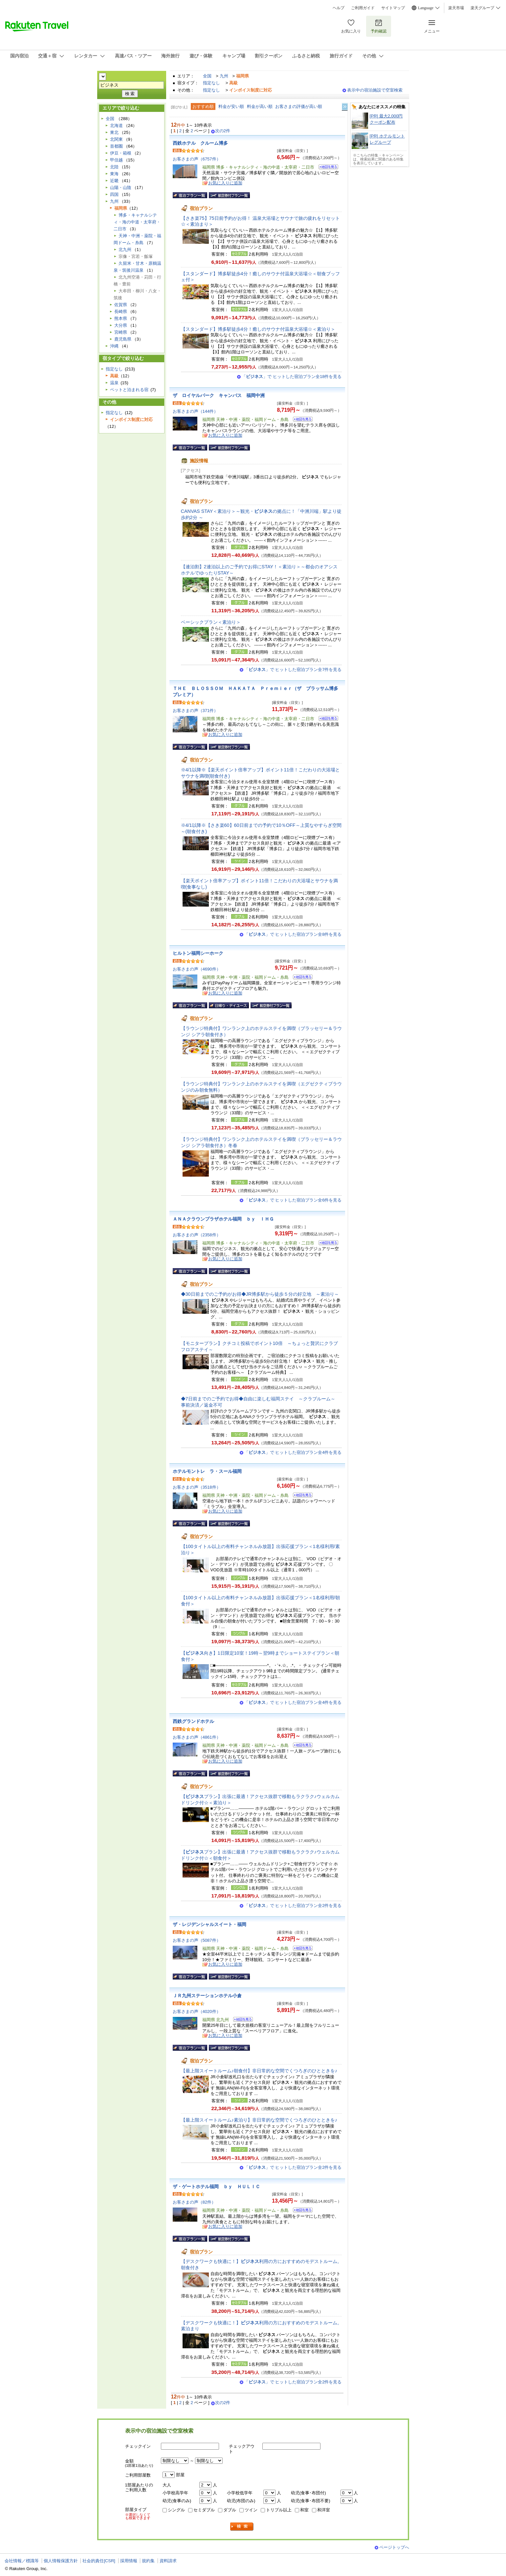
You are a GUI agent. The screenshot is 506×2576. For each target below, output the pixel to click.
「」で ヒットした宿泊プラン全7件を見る (293, 669)
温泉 (114, 382)
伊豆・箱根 (120, 153)
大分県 (120, 325)
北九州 (125, 249)
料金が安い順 (231, 106)
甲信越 (116, 159)
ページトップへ (394, 2547)
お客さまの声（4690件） (197, 969)
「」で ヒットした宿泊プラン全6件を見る (293, 1200)
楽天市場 (456, 8)
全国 (207, 75)
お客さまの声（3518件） (197, 1487)
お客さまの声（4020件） (197, 2011)
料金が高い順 (260, 106)
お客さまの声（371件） (195, 710)
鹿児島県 (122, 339)
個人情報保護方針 (61, 2560)
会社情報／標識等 (22, 2560)
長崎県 (120, 311)
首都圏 (116, 146)
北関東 (116, 139)
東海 (114, 173)
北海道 (116, 125)
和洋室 (323, 2509)
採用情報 (128, 2560)
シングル (176, 2509)
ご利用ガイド (363, 8)
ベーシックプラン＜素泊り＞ (211, 622)
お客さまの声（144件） (195, 411)
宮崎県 (120, 332)
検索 (242, 2527)
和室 (304, 2509)
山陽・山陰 (120, 187)
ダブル (229, 2509)
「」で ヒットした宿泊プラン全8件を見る (293, 934)
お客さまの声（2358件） (197, 1234)
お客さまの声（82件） (194, 2202)
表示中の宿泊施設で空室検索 (375, 90)
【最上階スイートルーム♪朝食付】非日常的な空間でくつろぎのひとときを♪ (259, 2070)
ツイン (251, 2509)
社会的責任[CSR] (98, 2560)
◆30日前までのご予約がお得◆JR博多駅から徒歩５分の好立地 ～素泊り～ (260, 1294)
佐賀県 (120, 304)
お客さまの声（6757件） (197, 159)
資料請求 (168, 2560)
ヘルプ (338, 8)
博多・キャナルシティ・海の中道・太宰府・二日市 (137, 222)
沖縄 (114, 346)
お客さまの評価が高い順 (298, 106)
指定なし (211, 82)
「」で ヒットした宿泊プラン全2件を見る (293, 1905)
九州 (224, 75)
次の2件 (222, 131)
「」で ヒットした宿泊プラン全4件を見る (293, 1452)
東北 (114, 132)
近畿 (114, 180)
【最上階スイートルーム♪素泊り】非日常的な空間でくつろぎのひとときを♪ (259, 2120)
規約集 (148, 2560)
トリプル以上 (279, 2509)
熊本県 (120, 318)
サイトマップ (393, 8)
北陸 (114, 166)
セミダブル (204, 2509)
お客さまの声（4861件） (197, 1737)
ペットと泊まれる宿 (129, 389)
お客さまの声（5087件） (197, 1940)
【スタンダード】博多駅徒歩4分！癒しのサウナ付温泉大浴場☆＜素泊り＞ (258, 329)
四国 (114, 194)
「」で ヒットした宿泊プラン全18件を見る (291, 376)
